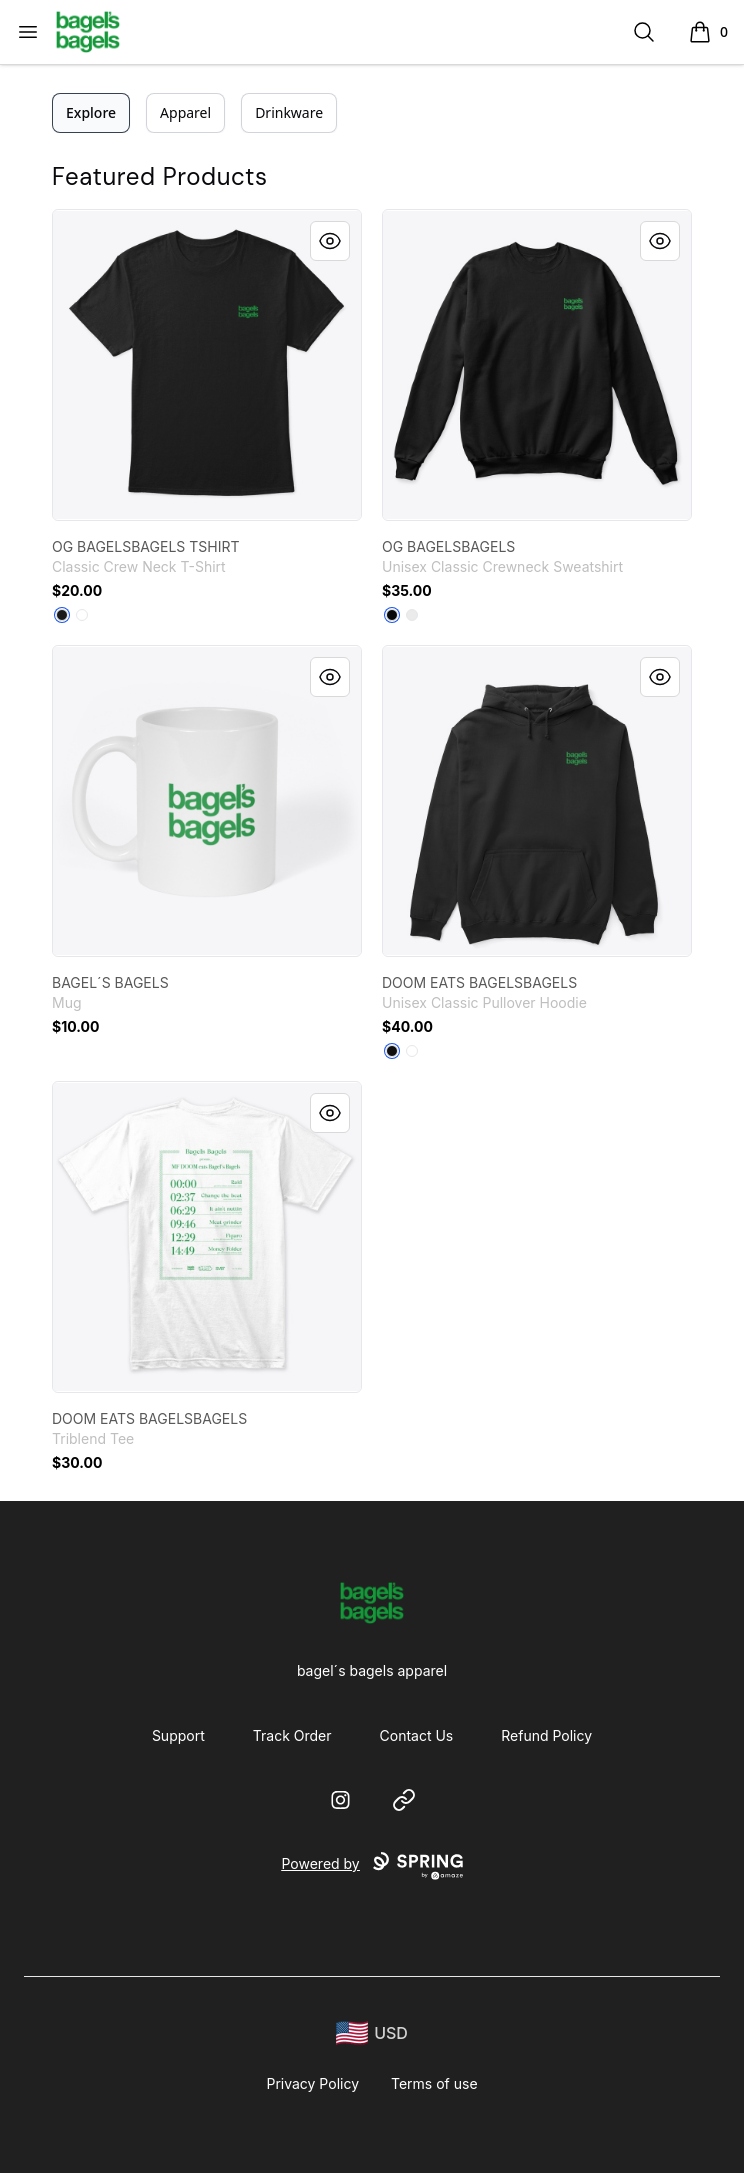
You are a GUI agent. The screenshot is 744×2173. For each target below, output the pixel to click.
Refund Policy (546, 1735)
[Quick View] (330, 241)
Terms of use (434, 2083)
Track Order (292, 1735)
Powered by (371, 1866)
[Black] (62, 615)
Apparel (185, 112)
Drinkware (289, 112)
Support (178, 1735)
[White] (82, 615)
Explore (91, 112)
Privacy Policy (312, 2083)
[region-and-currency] (372, 2033)
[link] (207, 365)
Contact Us (417, 1735)
